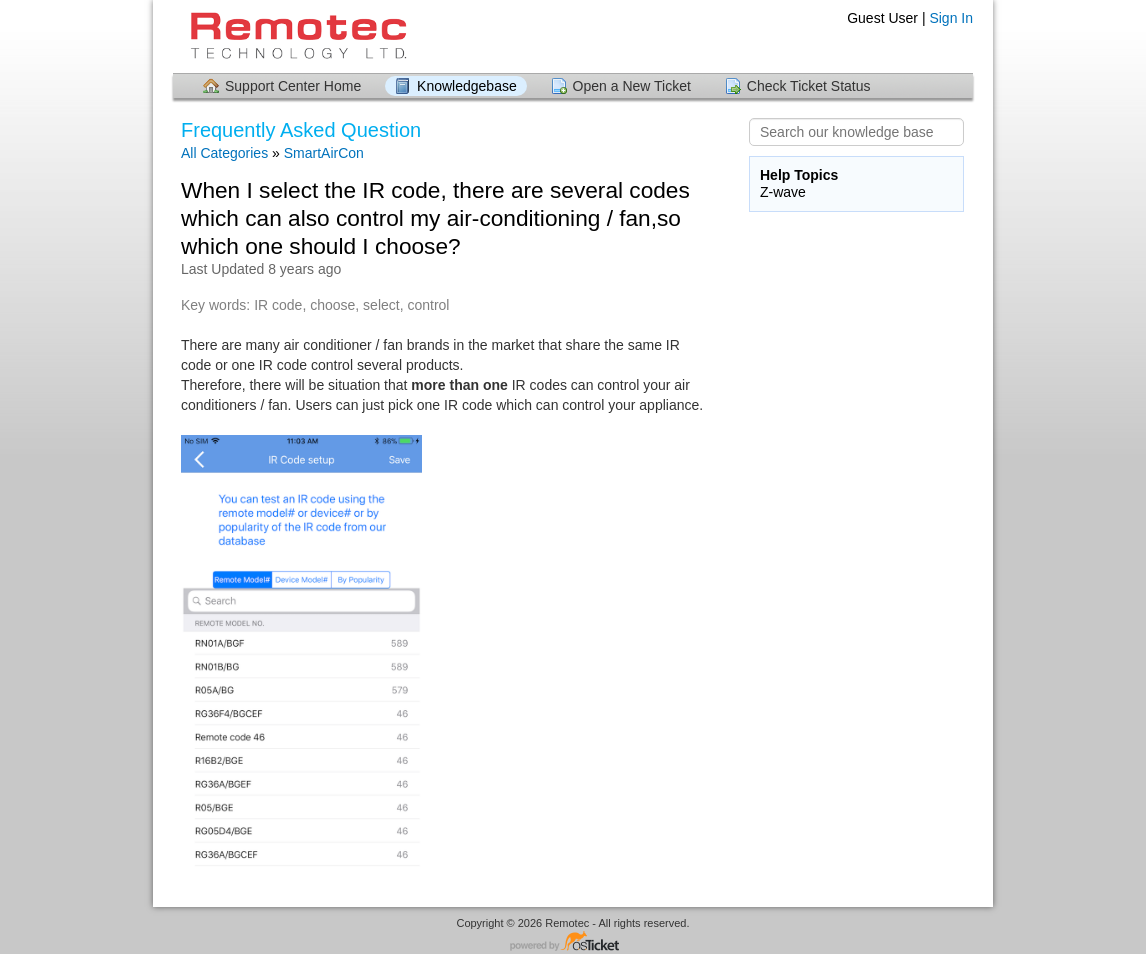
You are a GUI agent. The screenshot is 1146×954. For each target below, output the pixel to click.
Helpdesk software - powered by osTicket (573, 942)
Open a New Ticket (632, 86)
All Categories (224, 153)
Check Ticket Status (809, 86)
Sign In (951, 18)
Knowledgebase (467, 86)
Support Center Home (293, 86)
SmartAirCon (324, 153)
